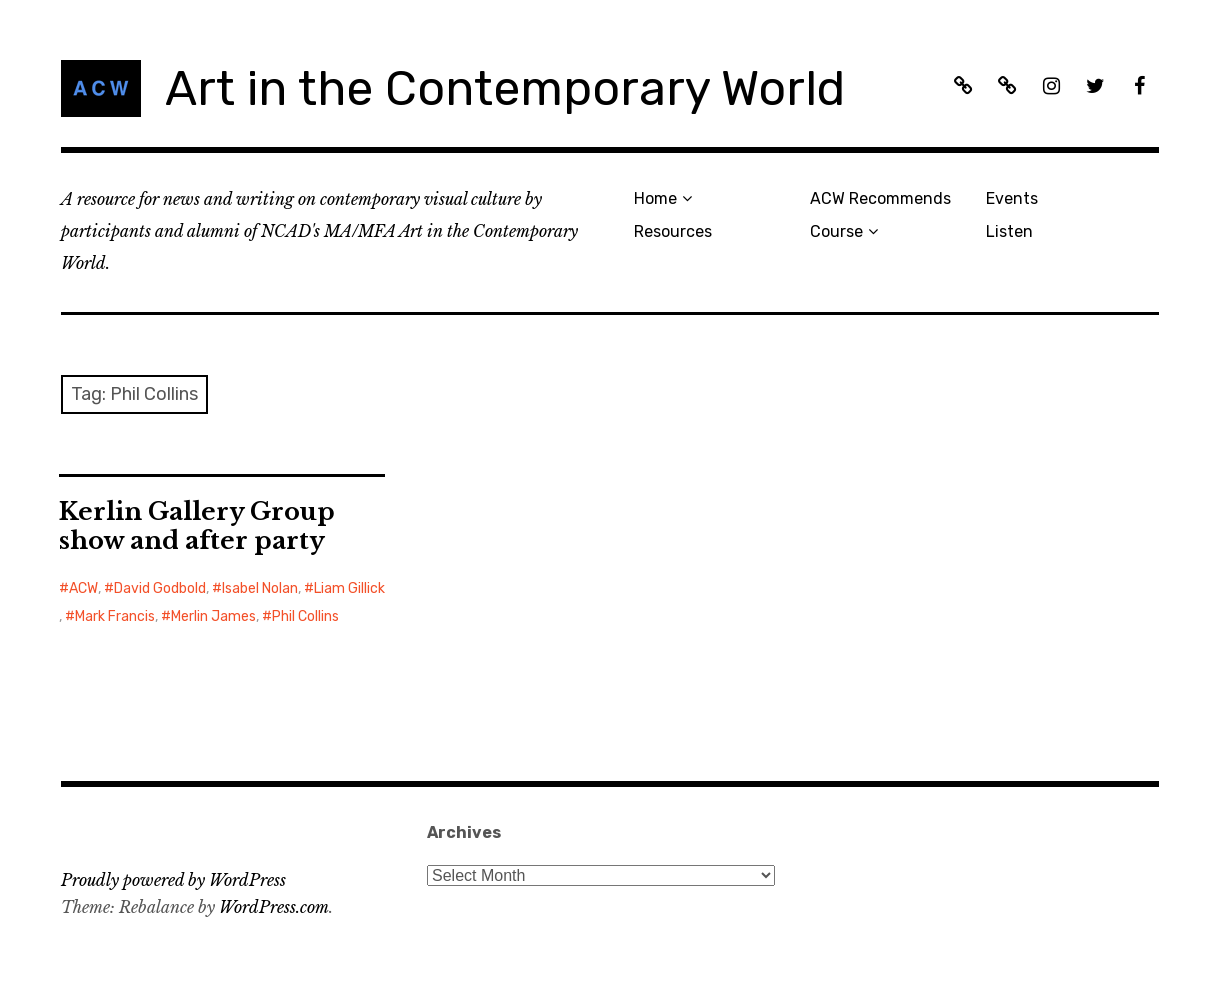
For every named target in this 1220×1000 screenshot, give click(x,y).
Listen (1009, 231)
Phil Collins (305, 616)
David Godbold (160, 588)
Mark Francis (115, 616)
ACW (83, 588)
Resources (673, 231)
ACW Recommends (880, 198)
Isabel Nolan (260, 588)
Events (1012, 198)
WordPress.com (274, 907)
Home (655, 198)
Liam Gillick (349, 588)
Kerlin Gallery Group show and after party (197, 526)
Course (836, 231)
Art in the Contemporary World (505, 88)
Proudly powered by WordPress (173, 880)
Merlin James (213, 616)
